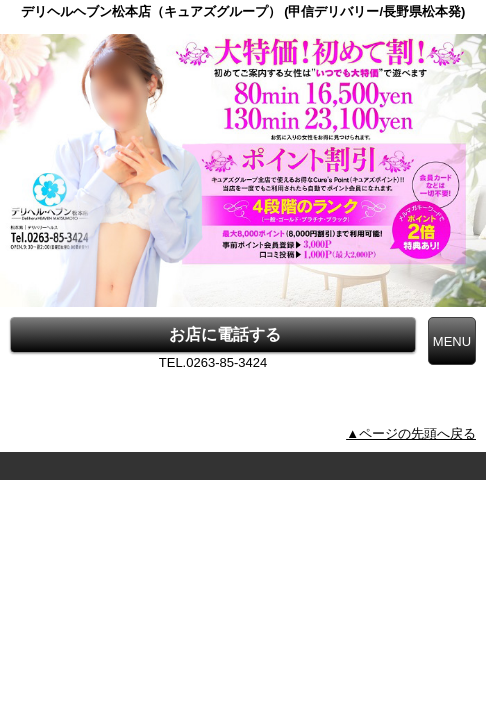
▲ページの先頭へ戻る (411, 433)
